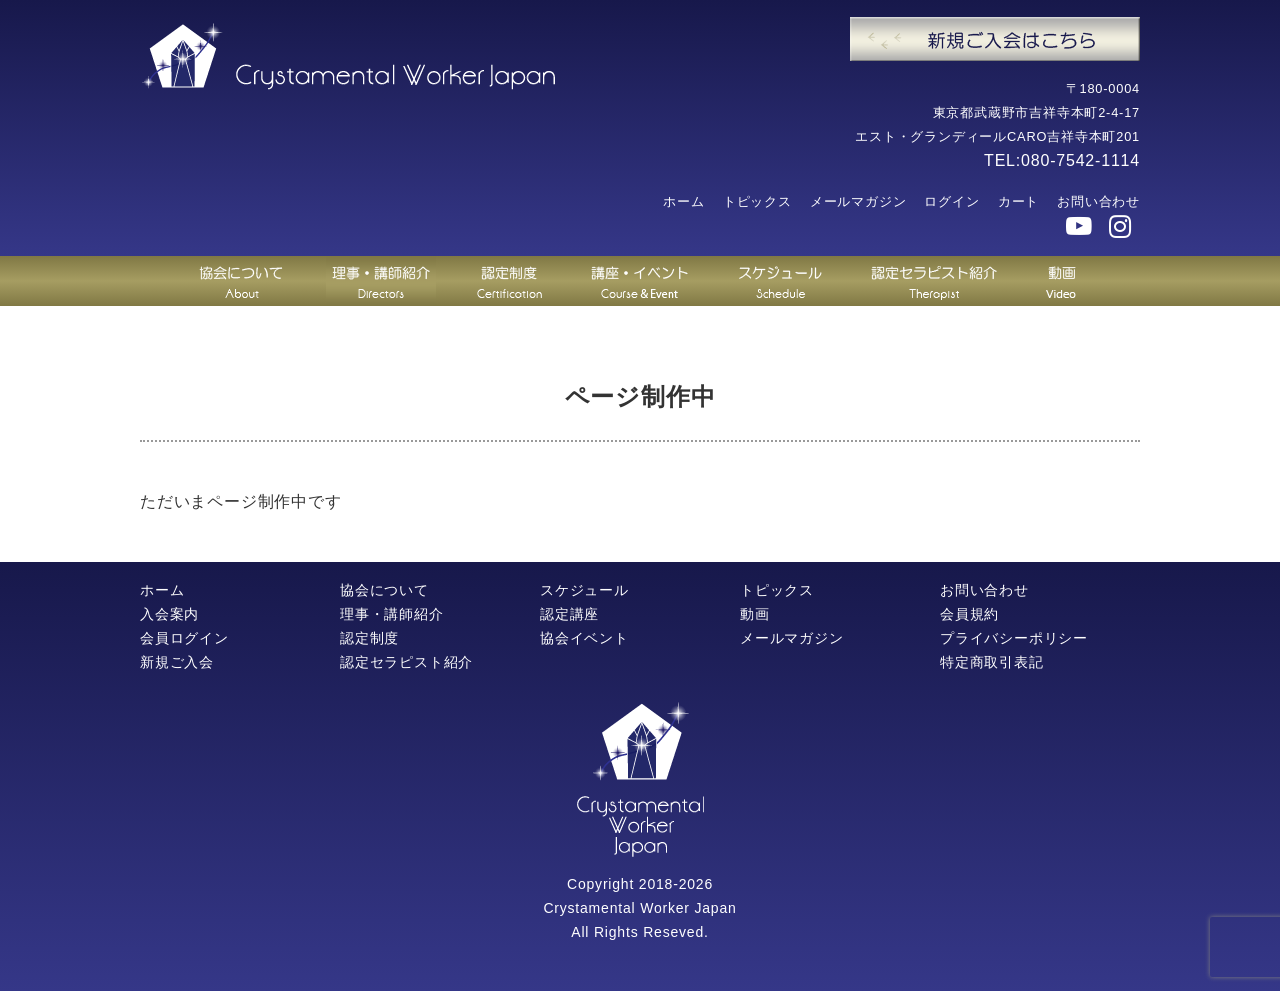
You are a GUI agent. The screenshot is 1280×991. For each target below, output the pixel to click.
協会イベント (584, 638)
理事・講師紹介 (392, 614)
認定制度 (369, 638)
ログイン (951, 201)
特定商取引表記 (992, 662)
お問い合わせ (1098, 201)
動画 (755, 614)
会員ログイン (184, 638)
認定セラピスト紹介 (406, 662)
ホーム (683, 201)
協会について (384, 590)
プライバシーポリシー (1014, 638)
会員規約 (969, 614)
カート (1018, 201)
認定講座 (569, 614)
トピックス (757, 201)
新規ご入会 (177, 662)
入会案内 (169, 614)
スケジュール (584, 590)
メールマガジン (858, 201)
